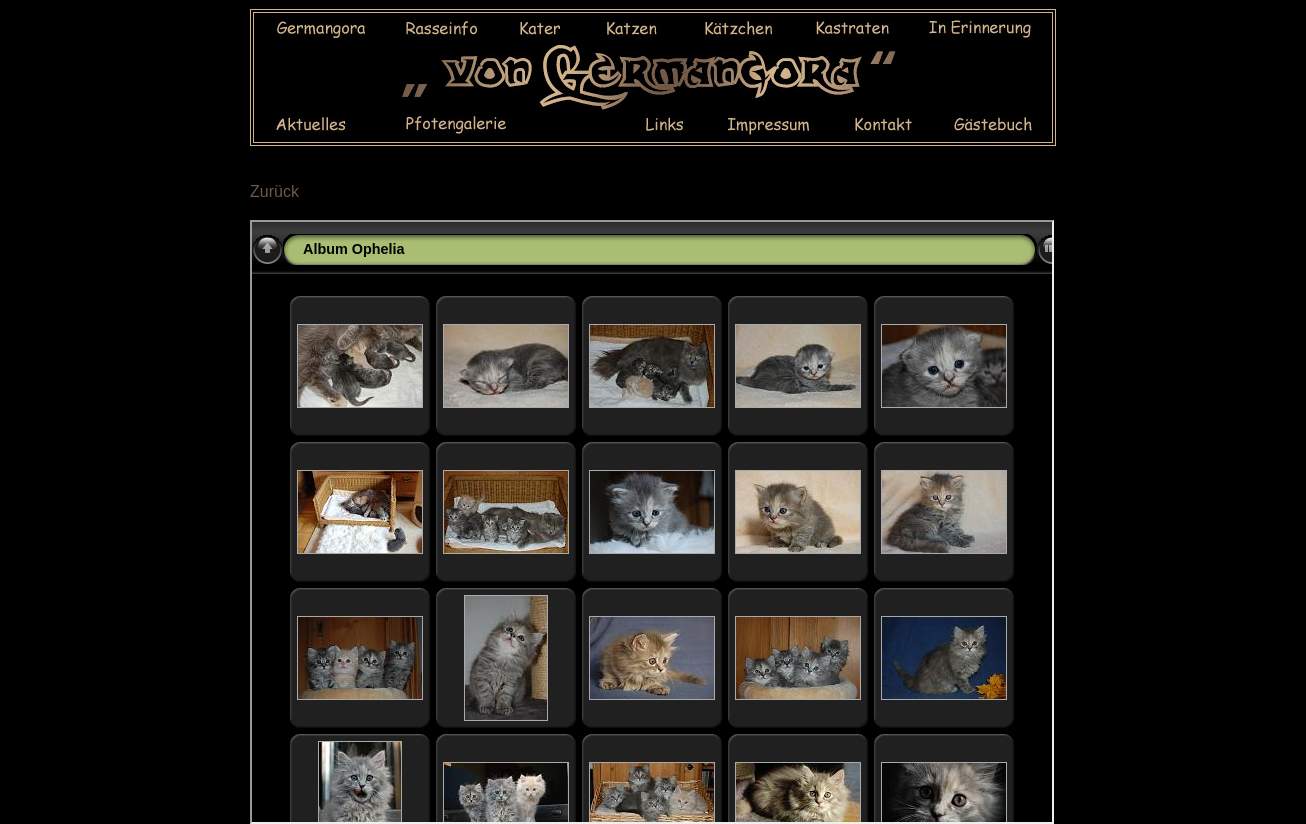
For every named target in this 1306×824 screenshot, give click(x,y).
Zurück (274, 191)
